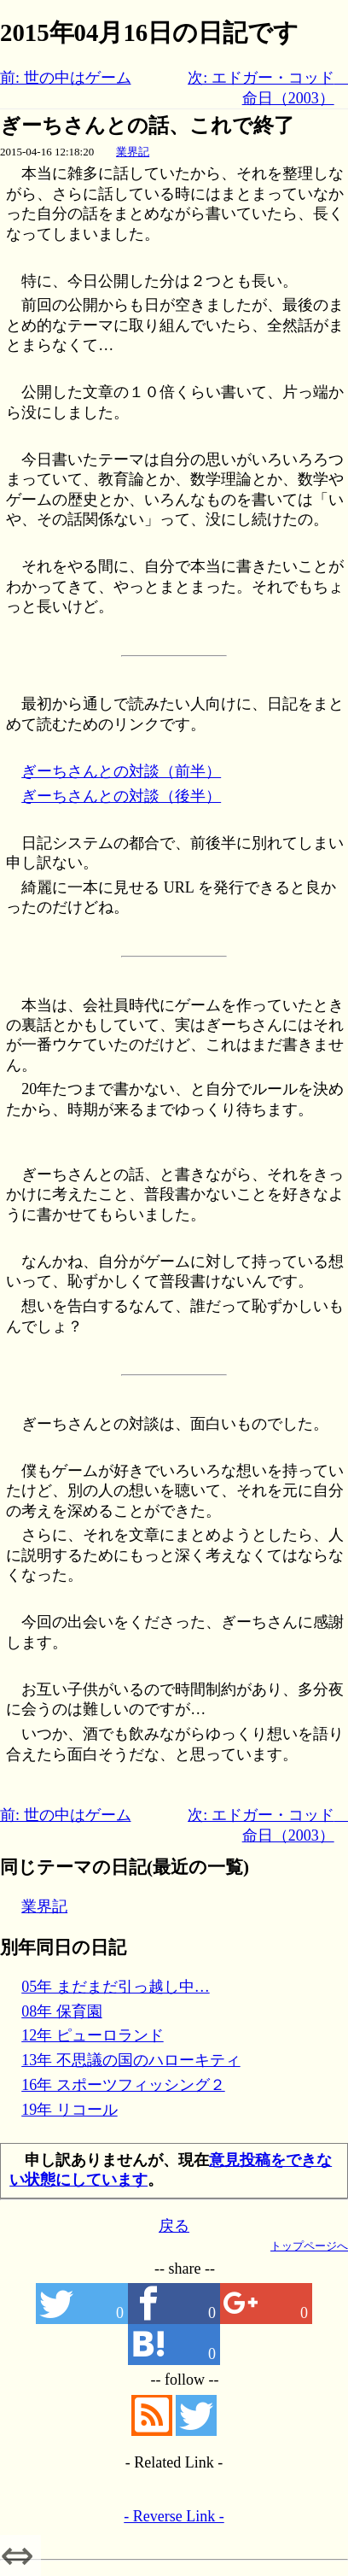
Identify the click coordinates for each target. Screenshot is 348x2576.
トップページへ (309, 2245)
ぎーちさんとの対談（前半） (121, 771)
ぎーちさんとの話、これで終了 (147, 125)
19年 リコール (69, 2109)
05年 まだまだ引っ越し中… (115, 1986)
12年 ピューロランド (92, 2035)
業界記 (132, 151)
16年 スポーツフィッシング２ (123, 2084)
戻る (174, 2225)
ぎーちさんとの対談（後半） (121, 796)
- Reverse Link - (173, 2516)
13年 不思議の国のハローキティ (131, 2060)
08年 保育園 (61, 2011)
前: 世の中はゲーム (65, 77)
